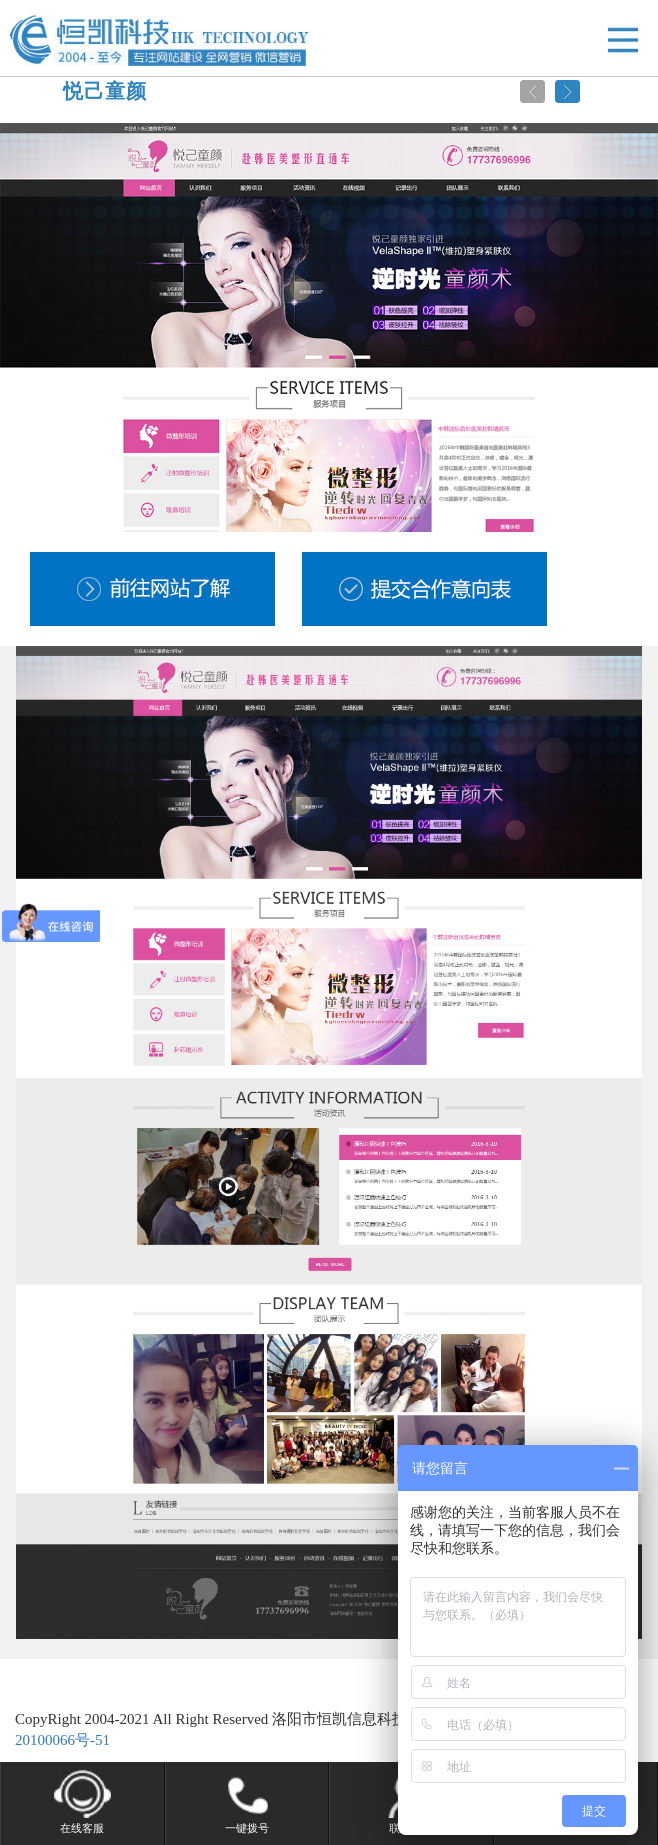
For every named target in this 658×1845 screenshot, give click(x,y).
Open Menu (623, 39)
